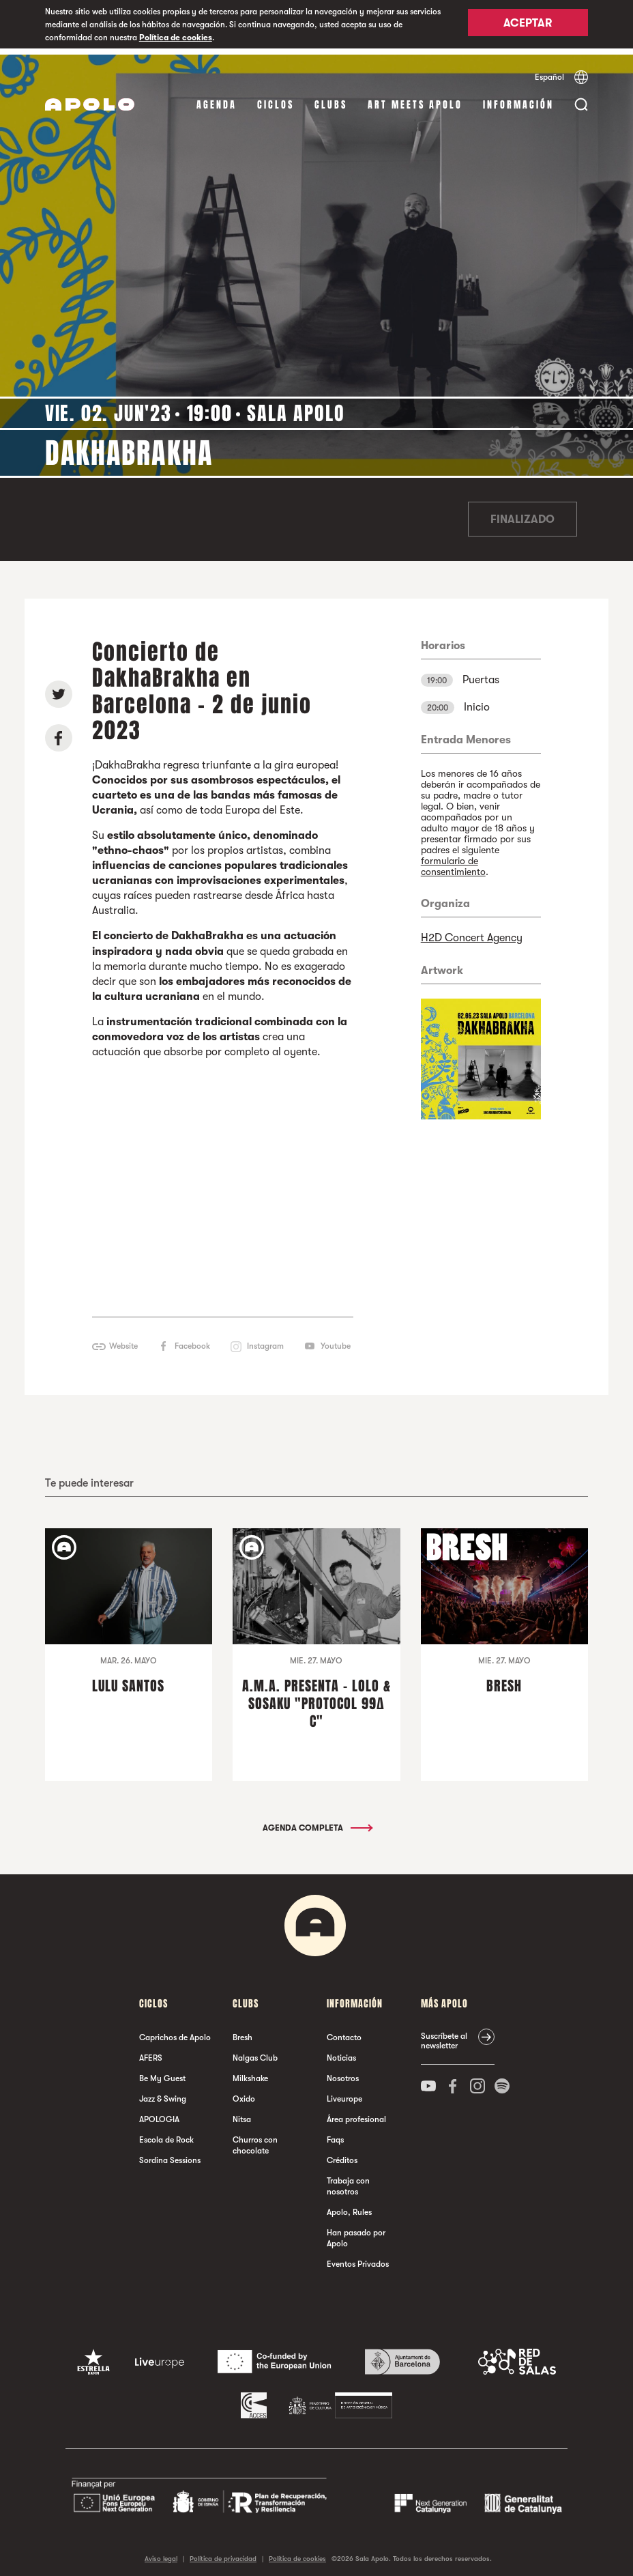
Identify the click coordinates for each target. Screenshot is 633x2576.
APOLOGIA (159, 2113)
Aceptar (527, 25)
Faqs (335, 2133)
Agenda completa (317, 1822)
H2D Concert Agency (471, 932)
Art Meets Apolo (415, 98)
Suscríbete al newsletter (444, 2034)
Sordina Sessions (170, 2154)
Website (123, 1340)
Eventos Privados (358, 2258)
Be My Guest (162, 2072)
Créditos (342, 2154)
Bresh (242, 2031)
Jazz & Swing (162, 2093)
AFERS (150, 2052)
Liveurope (344, 2093)
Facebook (192, 1340)
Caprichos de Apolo (175, 2031)
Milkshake (250, 2072)
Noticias (341, 2052)
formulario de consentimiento (453, 860)
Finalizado (522, 513)
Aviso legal (161, 2552)
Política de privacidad (223, 2552)
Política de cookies (175, 37)
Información (518, 98)
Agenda (216, 98)
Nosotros (343, 2072)
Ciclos (275, 98)
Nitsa (242, 2113)
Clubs (330, 98)
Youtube (336, 1340)
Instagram (265, 1340)
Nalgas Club (255, 2052)
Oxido (244, 2093)
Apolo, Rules (349, 2206)
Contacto (344, 2031)
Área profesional (356, 2113)
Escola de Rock (166, 2133)
